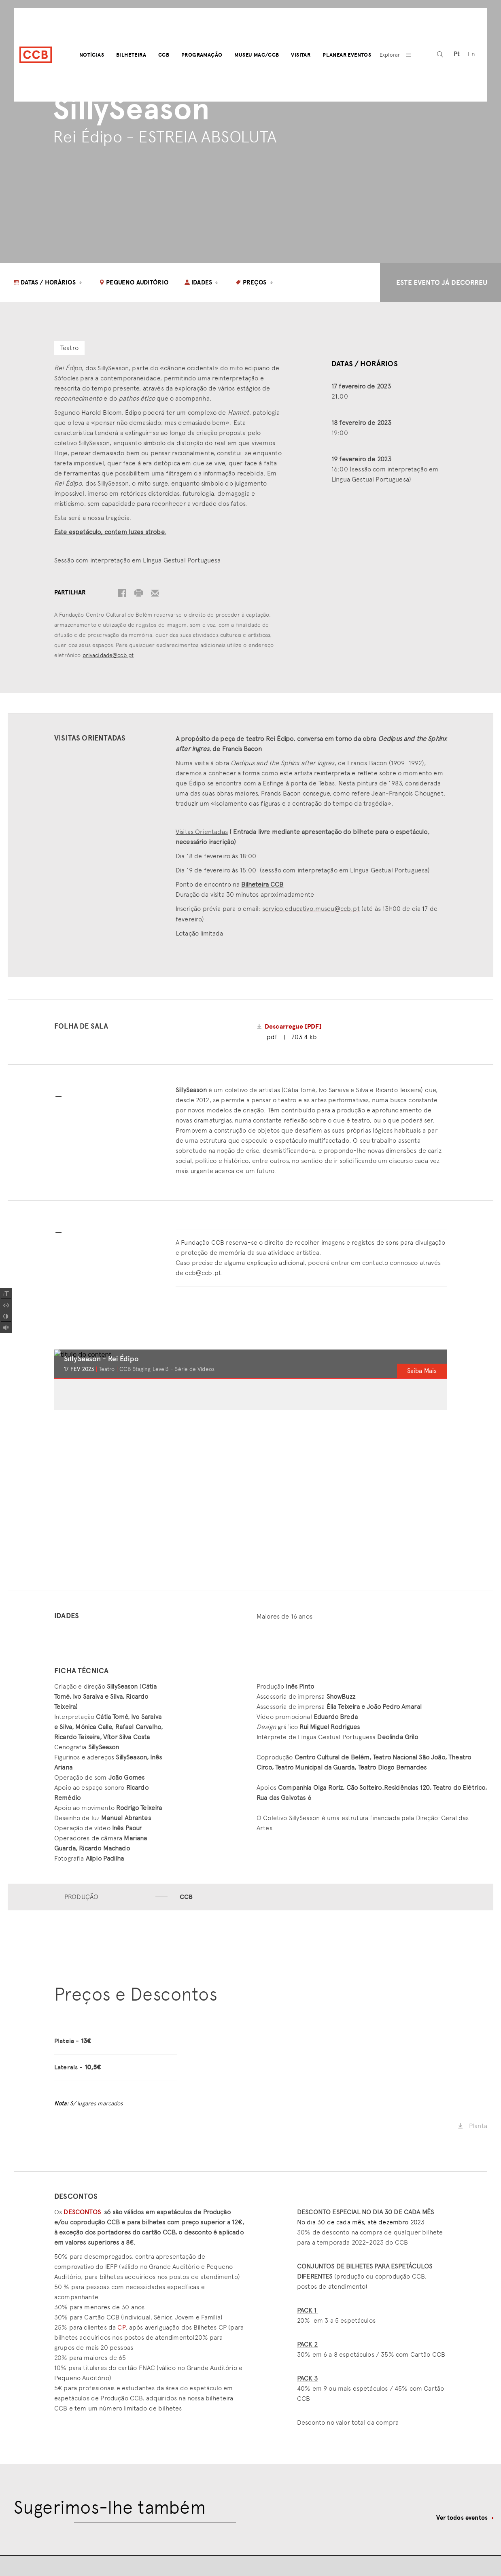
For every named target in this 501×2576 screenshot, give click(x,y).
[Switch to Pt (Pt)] (457, 54)
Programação (201, 55)
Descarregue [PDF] (293, 1027)
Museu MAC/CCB (256, 55)
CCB (163, 55)
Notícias (91, 55)
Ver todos (462, 2517)
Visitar (300, 55)
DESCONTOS (82, 2212)
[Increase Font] (6, 1293)
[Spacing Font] (6, 1305)
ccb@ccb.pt (203, 1273)
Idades (202, 282)
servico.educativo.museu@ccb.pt (311, 908)
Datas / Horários (48, 282)
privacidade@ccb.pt (108, 655)
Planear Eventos (347, 55)
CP (121, 2327)
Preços (255, 282)
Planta (472, 2126)
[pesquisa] (440, 54)
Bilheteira (131, 55)
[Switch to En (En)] (471, 54)
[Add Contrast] (6, 1316)
